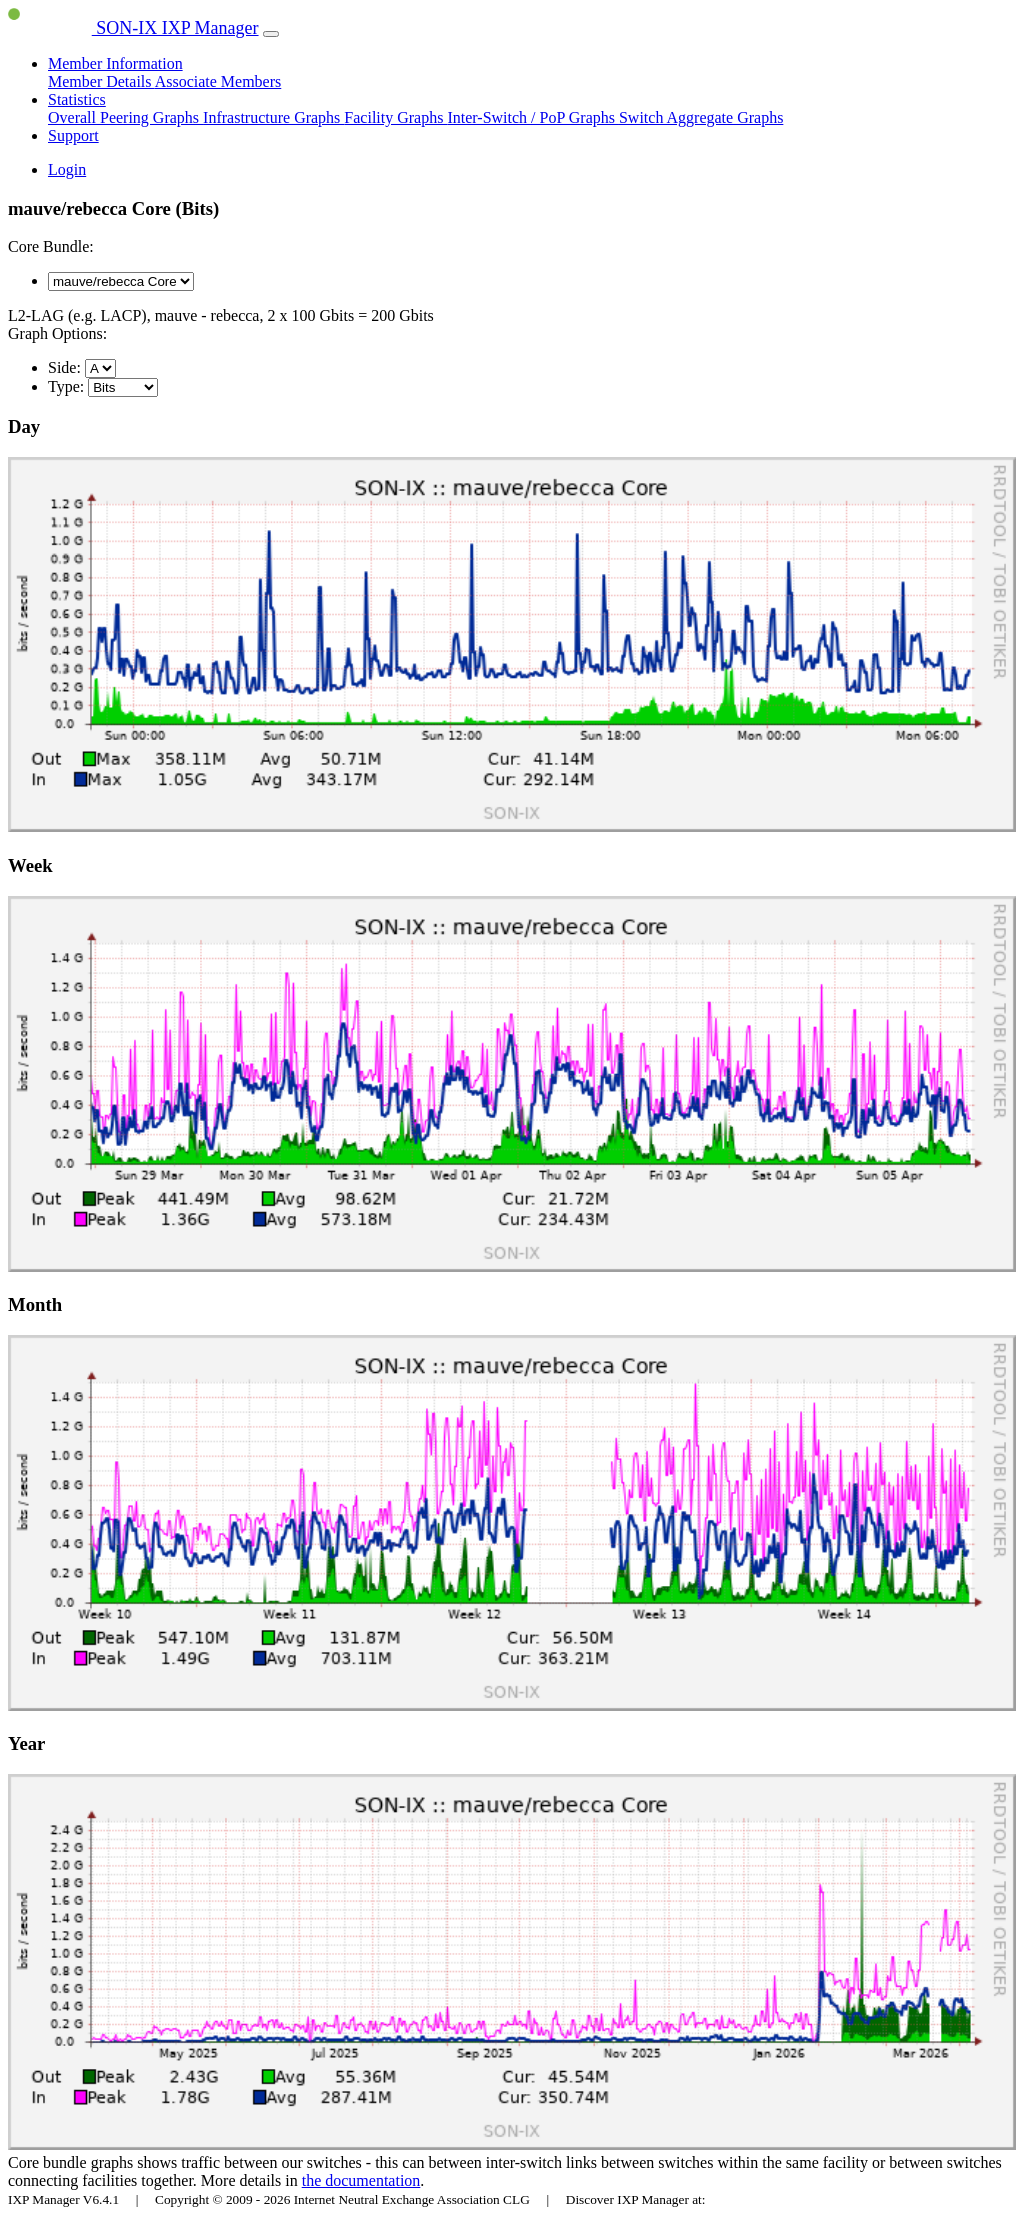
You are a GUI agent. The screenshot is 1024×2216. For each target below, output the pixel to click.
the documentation (361, 2180)
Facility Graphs (395, 117)
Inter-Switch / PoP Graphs (533, 117)
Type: (66, 386)
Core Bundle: (51, 246)
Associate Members (218, 81)
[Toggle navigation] (271, 34)
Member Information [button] (115, 63)
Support (73, 135)
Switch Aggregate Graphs (701, 117)
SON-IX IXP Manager (133, 28)
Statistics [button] (77, 99)
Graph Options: (57, 333)
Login (67, 169)
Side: (64, 367)
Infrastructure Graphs (273, 117)
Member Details (101, 81)
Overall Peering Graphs (125, 117)
